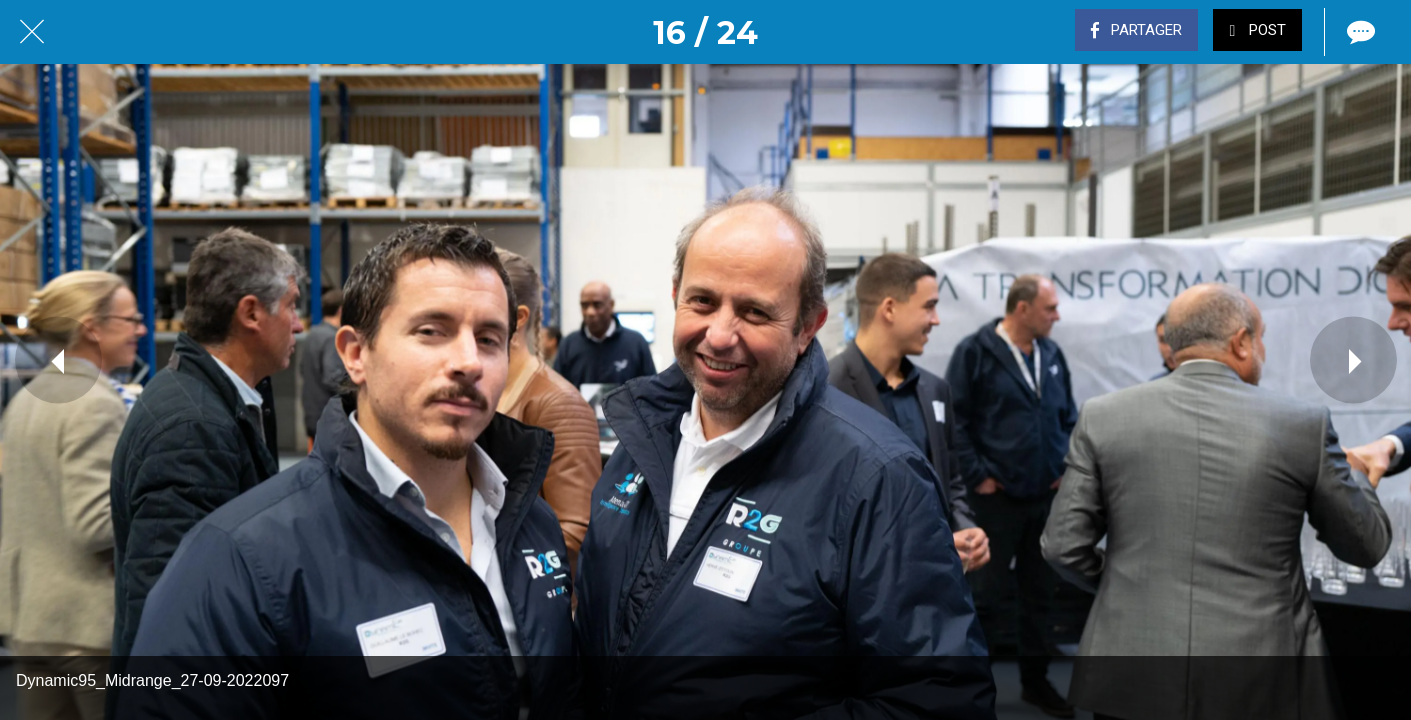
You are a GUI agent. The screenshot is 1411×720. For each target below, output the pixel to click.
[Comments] (1359, 32)
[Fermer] (32, 32)
